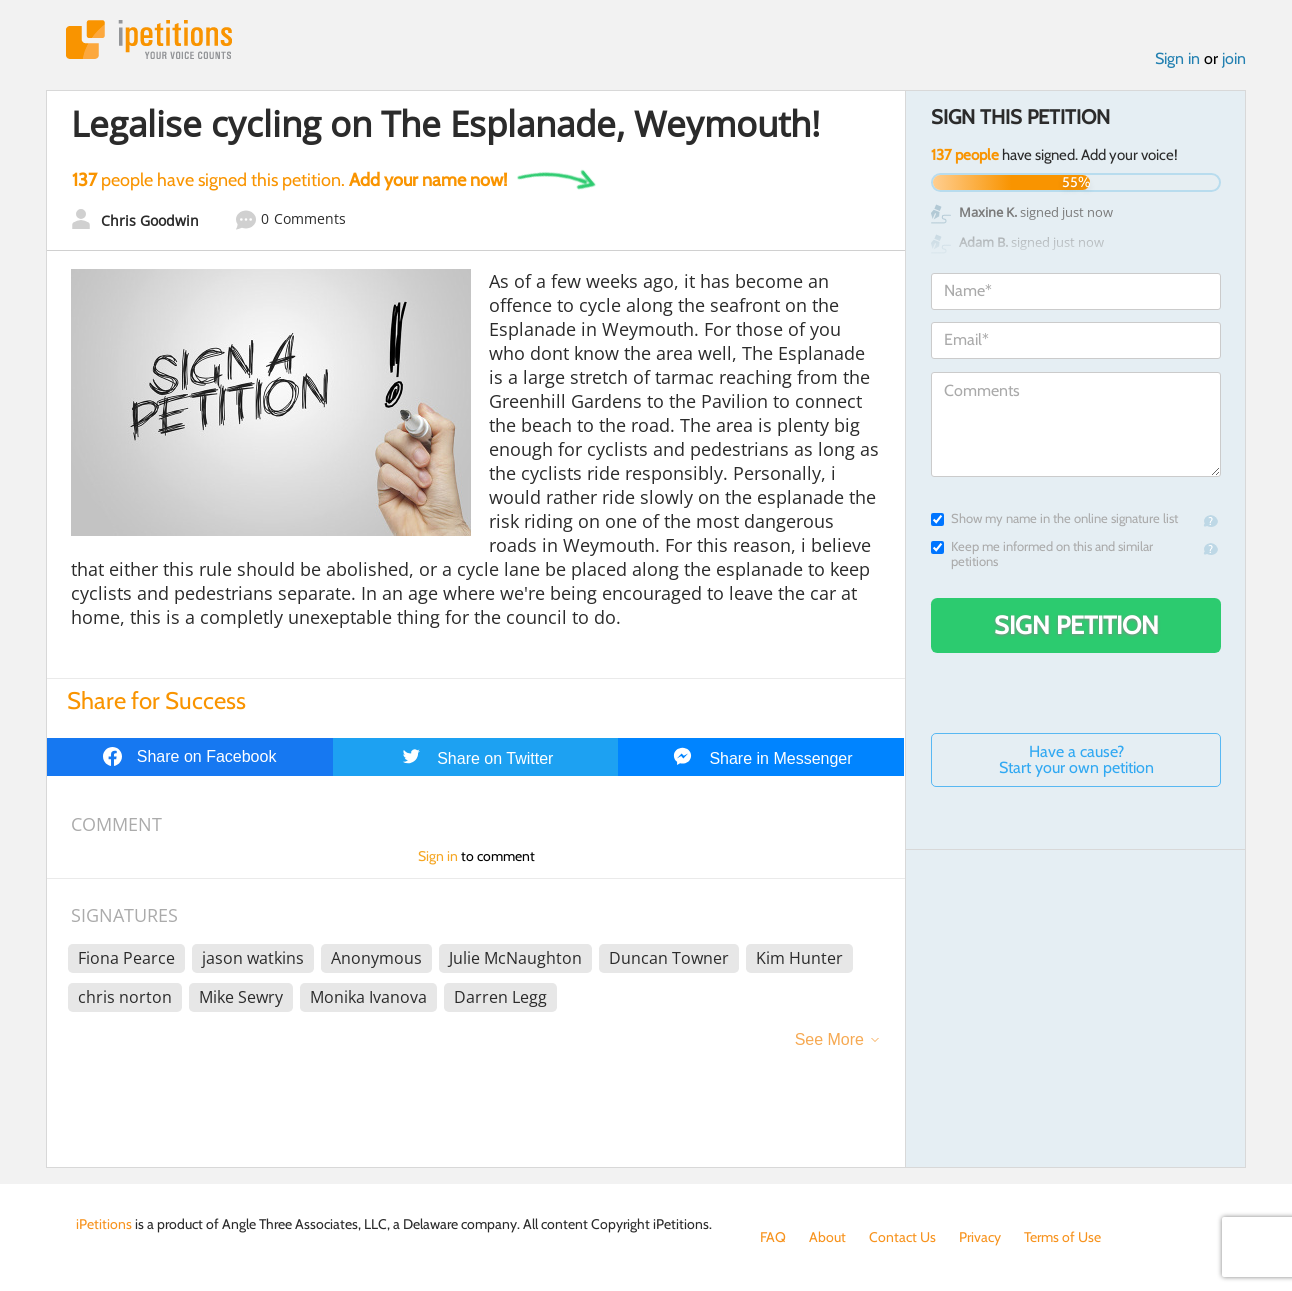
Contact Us (902, 1237)
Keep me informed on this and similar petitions (1042, 554)
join (1234, 58)
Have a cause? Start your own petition (1076, 759)
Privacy (980, 1237)
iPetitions (149, 39)
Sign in (1177, 58)
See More (829, 1039)
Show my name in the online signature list (1054, 518)
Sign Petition (1076, 625)
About (827, 1237)
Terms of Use (1062, 1237)
